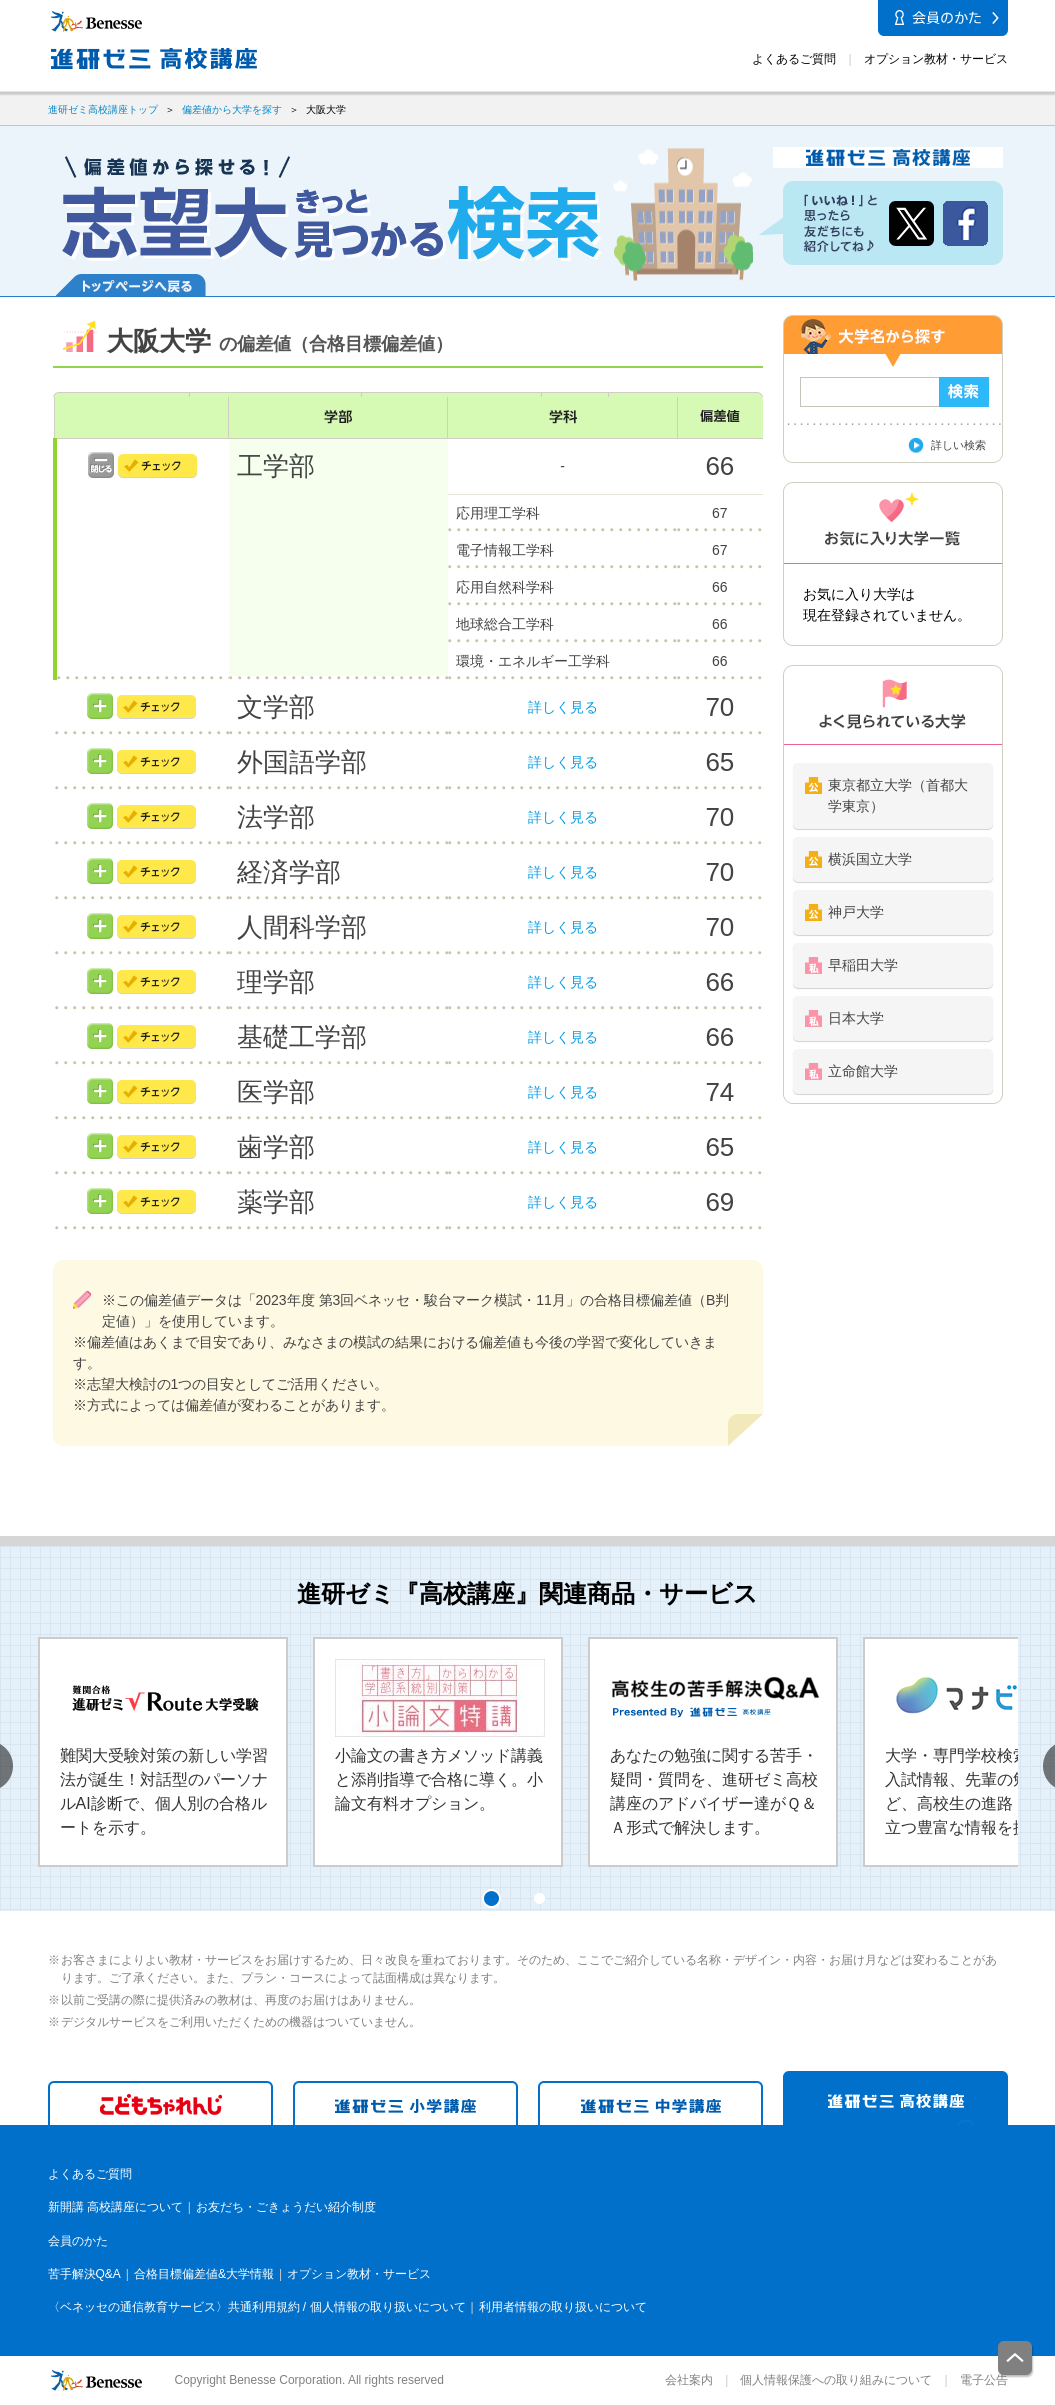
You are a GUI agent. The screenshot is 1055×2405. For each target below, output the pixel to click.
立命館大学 (863, 1071)
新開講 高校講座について (115, 2207)
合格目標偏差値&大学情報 (204, 2274)
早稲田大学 (863, 965)
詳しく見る (563, 707)
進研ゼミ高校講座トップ (103, 109)
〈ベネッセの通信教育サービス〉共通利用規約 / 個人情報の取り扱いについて (257, 2307)
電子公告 (984, 2380)
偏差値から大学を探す (232, 109)
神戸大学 (856, 912)
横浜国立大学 (870, 859)
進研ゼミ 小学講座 (405, 2103)
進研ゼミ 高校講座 (895, 2098)
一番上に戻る (1016, 2359)
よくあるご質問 (794, 59)
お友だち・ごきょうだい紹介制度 (286, 2207)
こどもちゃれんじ (160, 2103)
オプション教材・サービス (936, 59)
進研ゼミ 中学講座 (650, 2103)
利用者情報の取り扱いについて (563, 2307)
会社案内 (689, 2380)
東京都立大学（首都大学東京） (898, 795)
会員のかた (78, 2241)
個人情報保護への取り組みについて (836, 2380)
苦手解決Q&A (84, 2274)
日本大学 (856, 1018)
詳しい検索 (958, 445)
